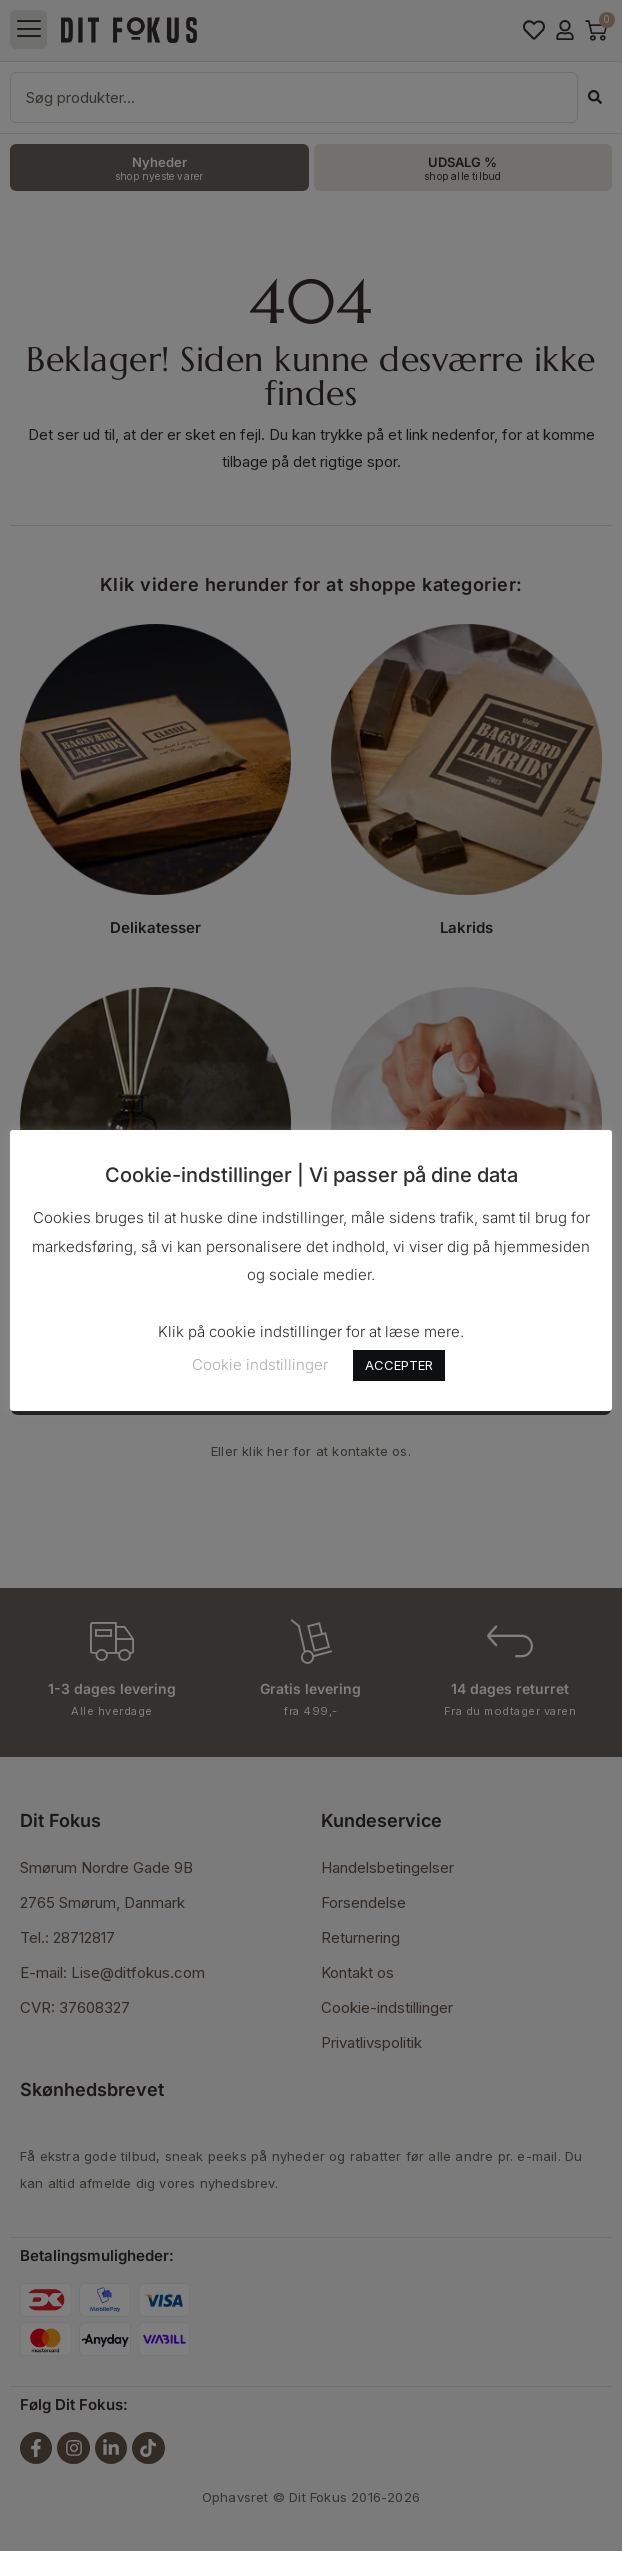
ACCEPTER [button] (399, 1365)
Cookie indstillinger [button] (260, 1364)
